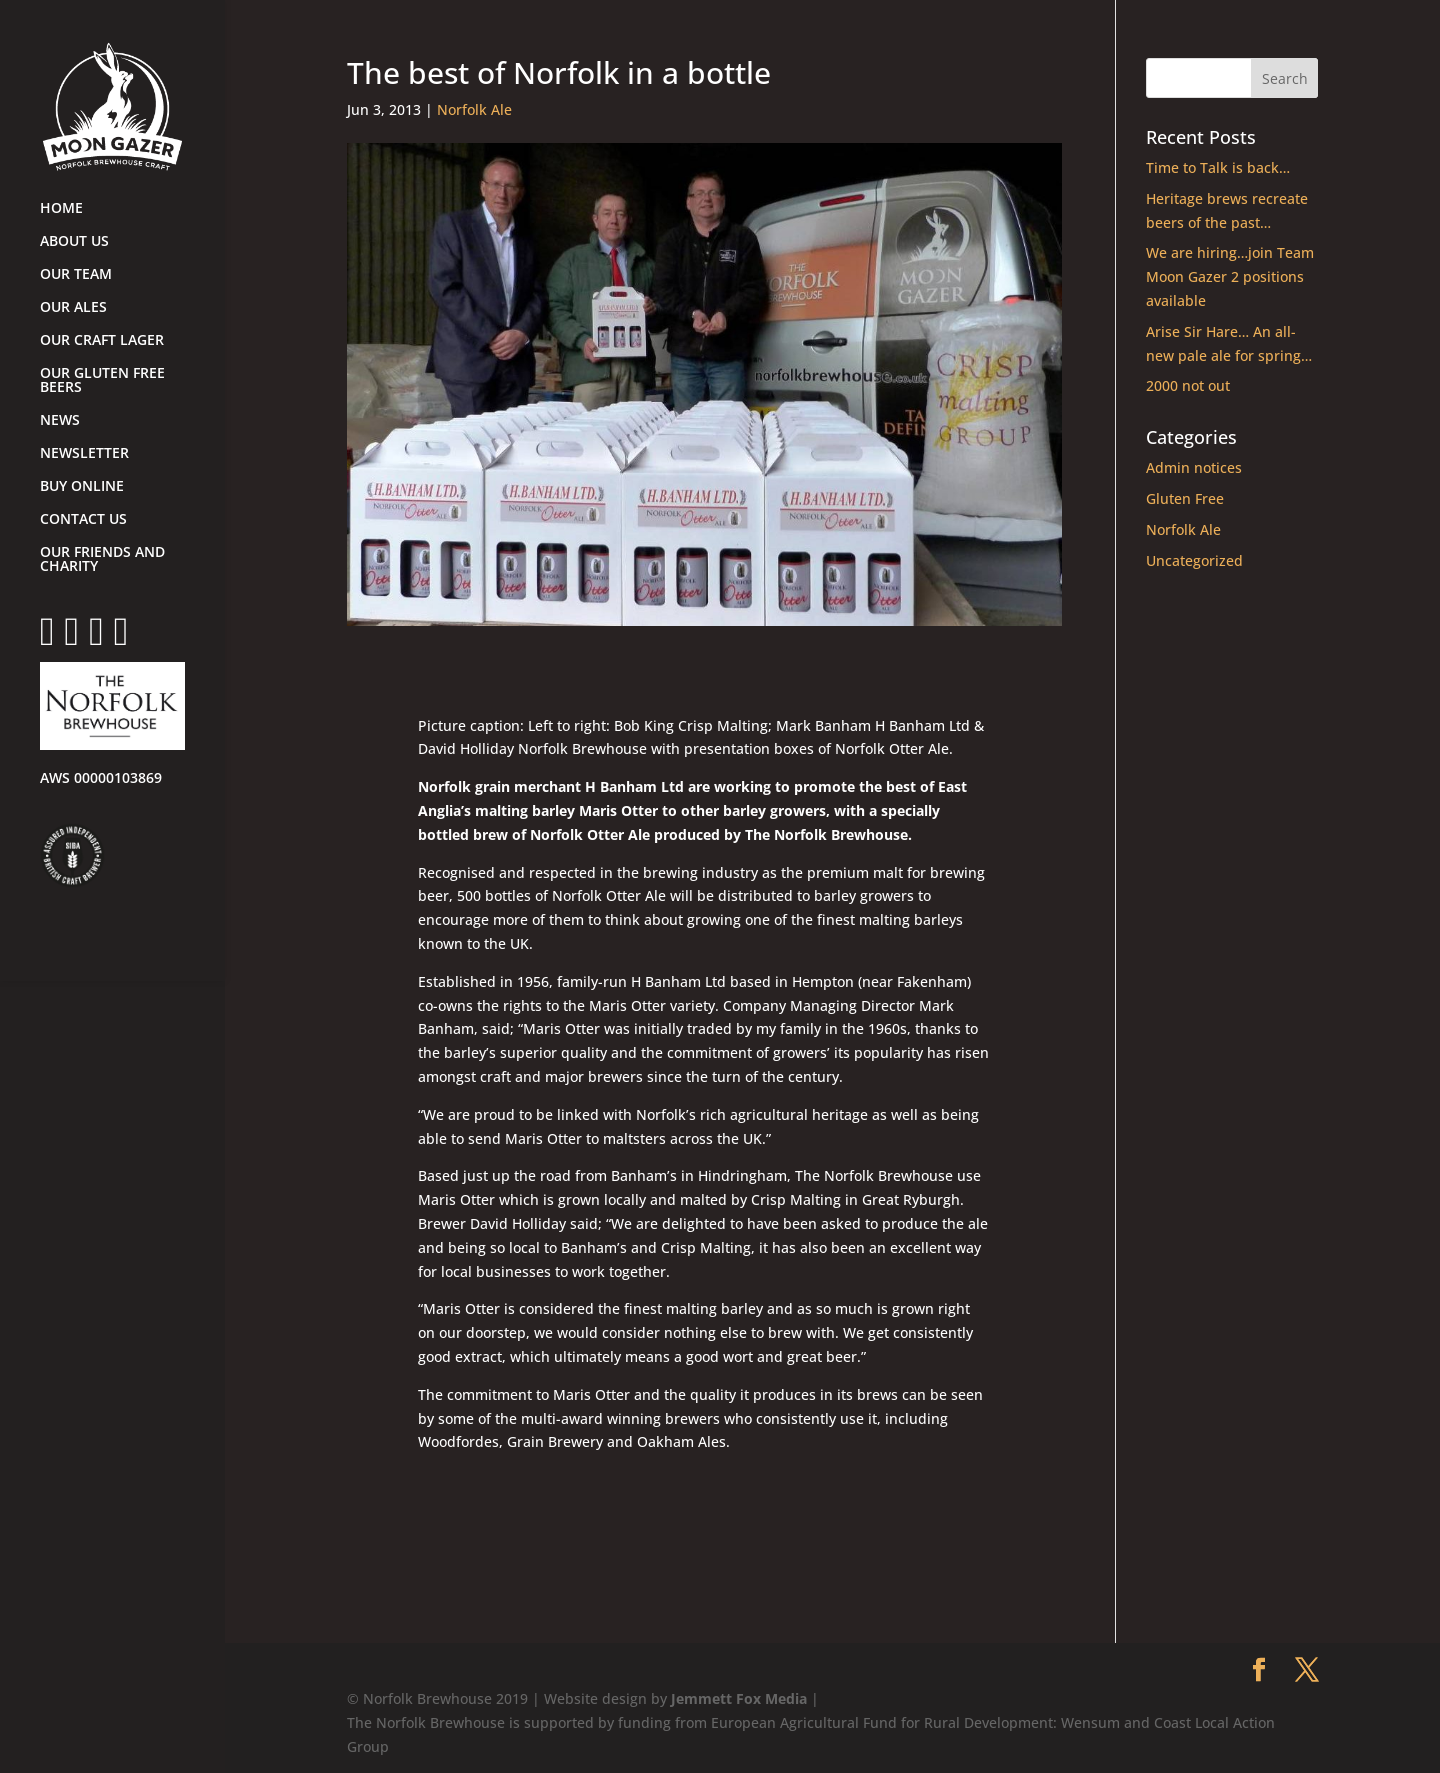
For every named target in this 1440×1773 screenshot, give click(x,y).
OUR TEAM (76, 275)
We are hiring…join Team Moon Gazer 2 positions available (1230, 276)
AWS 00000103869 (101, 779)
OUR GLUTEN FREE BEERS (102, 381)
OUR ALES (73, 308)
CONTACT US (83, 520)
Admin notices (1194, 467)
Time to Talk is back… (1218, 167)
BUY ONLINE (82, 487)
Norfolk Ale (474, 109)
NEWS (60, 421)
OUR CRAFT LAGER (102, 341)
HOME (61, 209)
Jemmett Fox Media (739, 1698)
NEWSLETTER (84, 454)
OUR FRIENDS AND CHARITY (102, 560)
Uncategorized (1194, 560)
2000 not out (1188, 385)
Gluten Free (1185, 498)
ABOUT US (74, 242)
